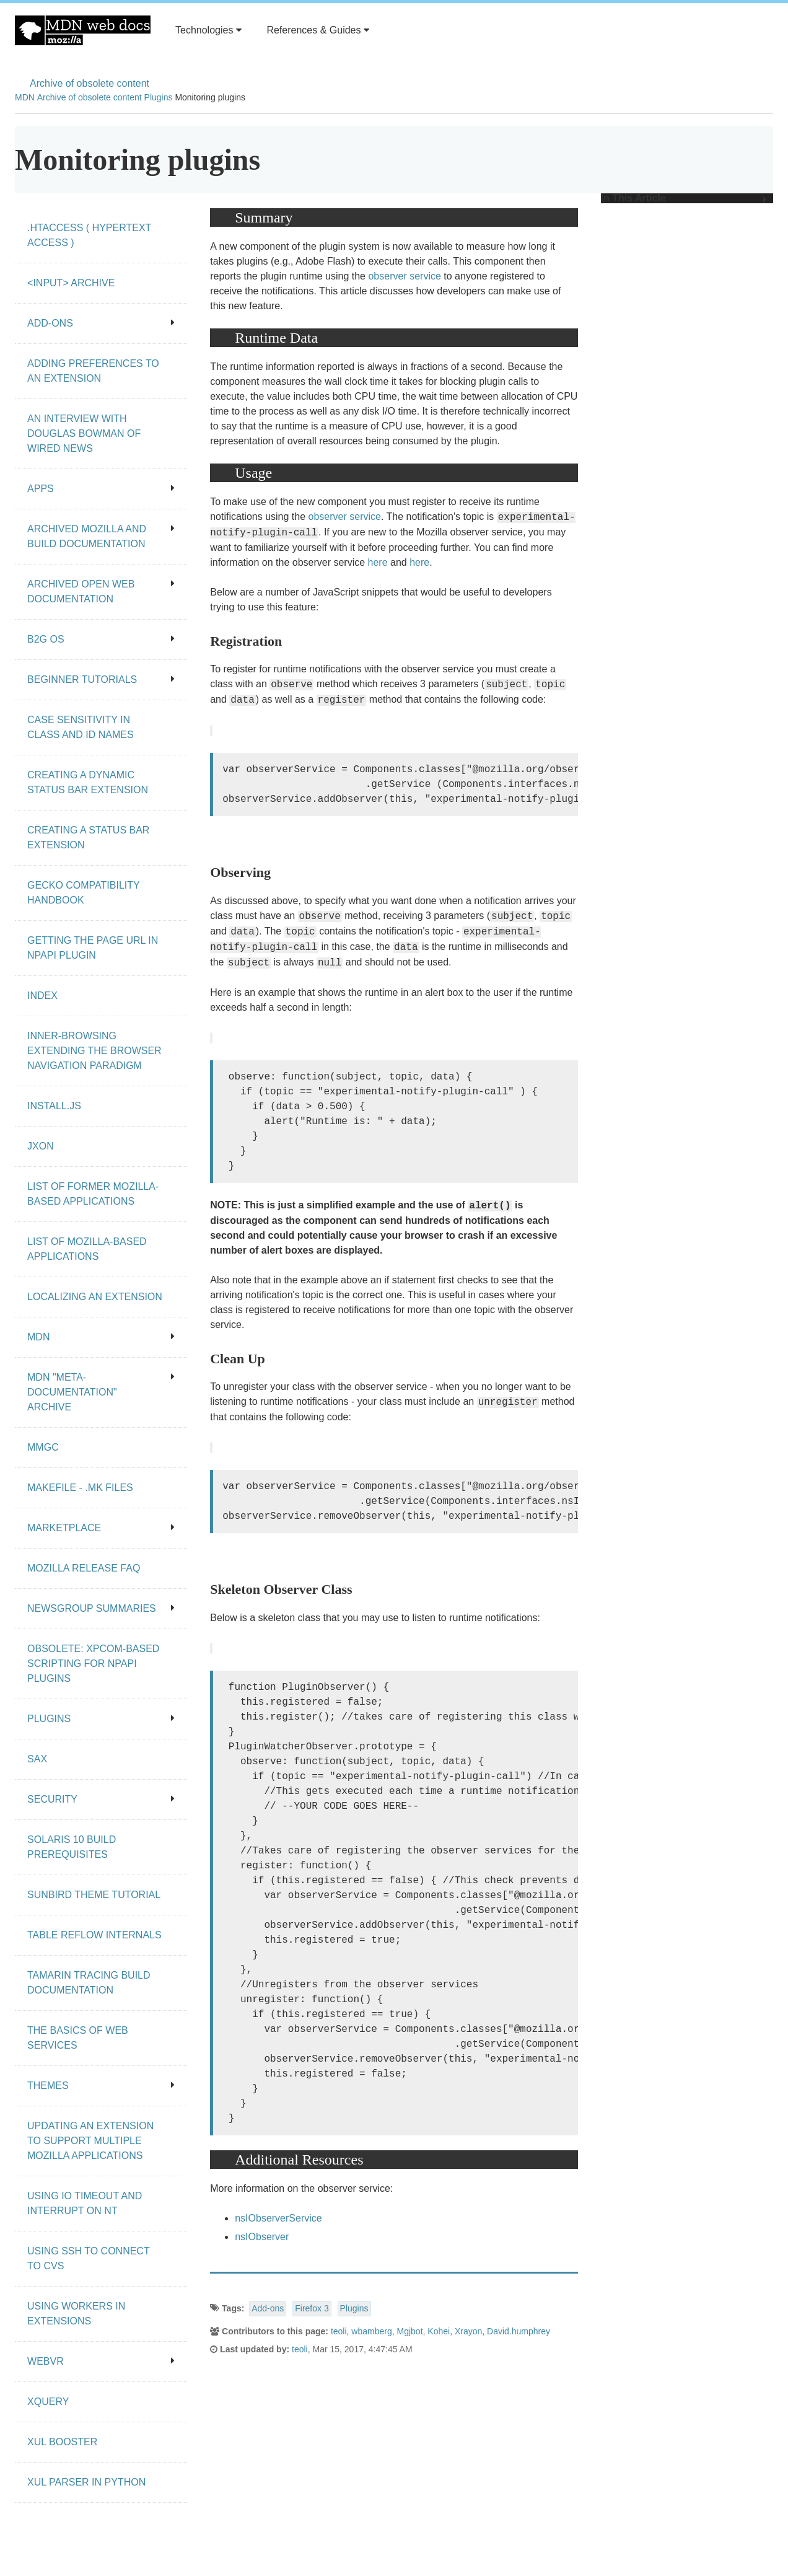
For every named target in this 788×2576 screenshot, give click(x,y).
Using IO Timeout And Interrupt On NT (84, 2203)
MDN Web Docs (83, 30)
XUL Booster (62, 2442)
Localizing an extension (94, 1296)
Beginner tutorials (101, 679)
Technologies (208, 30)
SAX (37, 1759)
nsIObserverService (278, 2218)
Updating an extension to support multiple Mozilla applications (90, 2141)
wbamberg (371, 2331)
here (378, 562)
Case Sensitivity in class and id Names (80, 727)
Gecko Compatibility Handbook (83, 892)
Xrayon (468, 2331)
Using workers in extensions (76, 2313)
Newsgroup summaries (101, 1608)
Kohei (438, 2331)
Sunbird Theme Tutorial (93, 1894)
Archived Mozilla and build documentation (101, 536)
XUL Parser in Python (86, 2482)
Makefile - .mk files (80, 1487)
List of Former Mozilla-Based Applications (93, 1194)
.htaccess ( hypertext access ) (89, 235)
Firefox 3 (311, 2308)
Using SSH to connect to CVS (88, 2258)
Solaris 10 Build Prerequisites (71, 1847)
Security (101, 1799)
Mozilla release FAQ (83, 1568)
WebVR (101, 2361)
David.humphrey (518, 2331)
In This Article (684, 198)
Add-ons (268, 2308)
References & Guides (317, 30)
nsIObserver (262, 2236)
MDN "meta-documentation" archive (101, 1392)
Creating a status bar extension (88, 837)
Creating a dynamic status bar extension (87, 782)
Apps (101, 488)
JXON (40, 1146)
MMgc (43, 1447)
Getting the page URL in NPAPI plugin (92, 948)
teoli (339, 2331)
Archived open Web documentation (101, 591)
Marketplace (101, 1528)
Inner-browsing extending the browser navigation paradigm (94, 1051)
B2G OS (101, 639)
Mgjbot (410, 2331)
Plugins (158, 97)
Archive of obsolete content (89, 83)
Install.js (54, 1106)
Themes (101, 2085)
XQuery (48, 2401)
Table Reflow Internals (94, 1935)
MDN (25, 97)
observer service (404, 276)
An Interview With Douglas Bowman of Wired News (84, 433)
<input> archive (71, 283)
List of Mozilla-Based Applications (87, 1249)
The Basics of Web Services (77, 2038)
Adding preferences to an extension (93, 371)
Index (42, 995)
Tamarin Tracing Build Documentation (89, 1982)
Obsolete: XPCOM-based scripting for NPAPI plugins (93, 1663)
